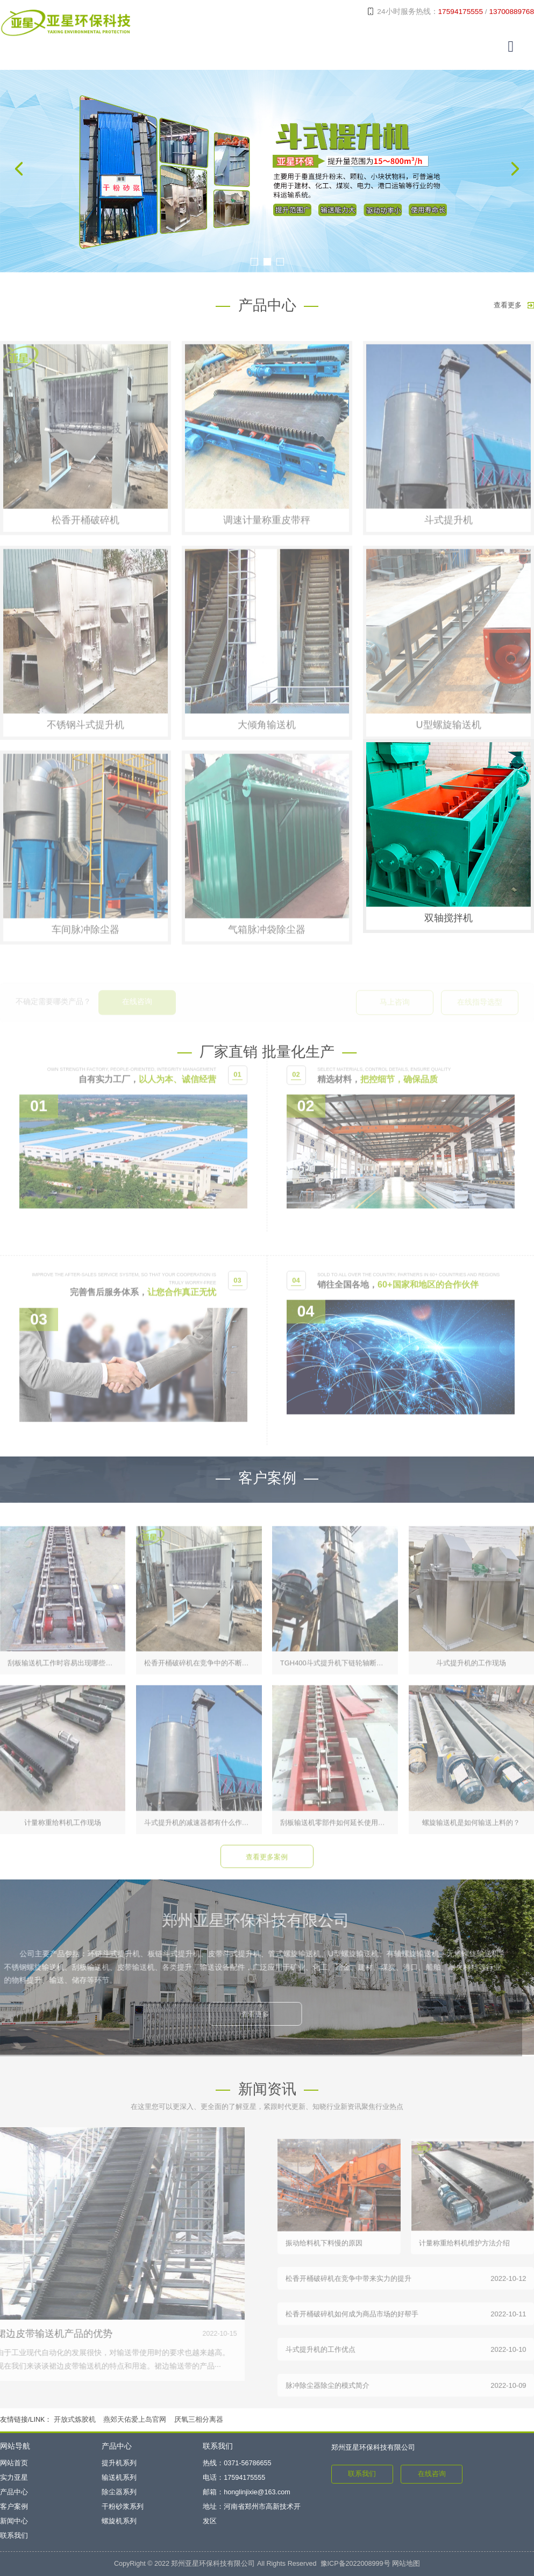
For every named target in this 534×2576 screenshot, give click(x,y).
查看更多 (514, 305)
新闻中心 (14, 2521)
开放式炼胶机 (75, 2419)
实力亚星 (14, 2477)
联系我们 (14, 2535)
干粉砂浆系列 (123, 2506)
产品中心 (14, 2492)
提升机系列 (119, 2463)
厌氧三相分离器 (198, 2419)
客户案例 (14, 2506)
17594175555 (460, 12)
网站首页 (14, 2463)
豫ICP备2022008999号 (355, 2563)
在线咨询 (432, 2474)
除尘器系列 (119, 2492)
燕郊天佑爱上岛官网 (134, 2419)
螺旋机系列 (119, 2521)
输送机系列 (119, 2477)
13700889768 (511, 12)
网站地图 (406, 2563)
